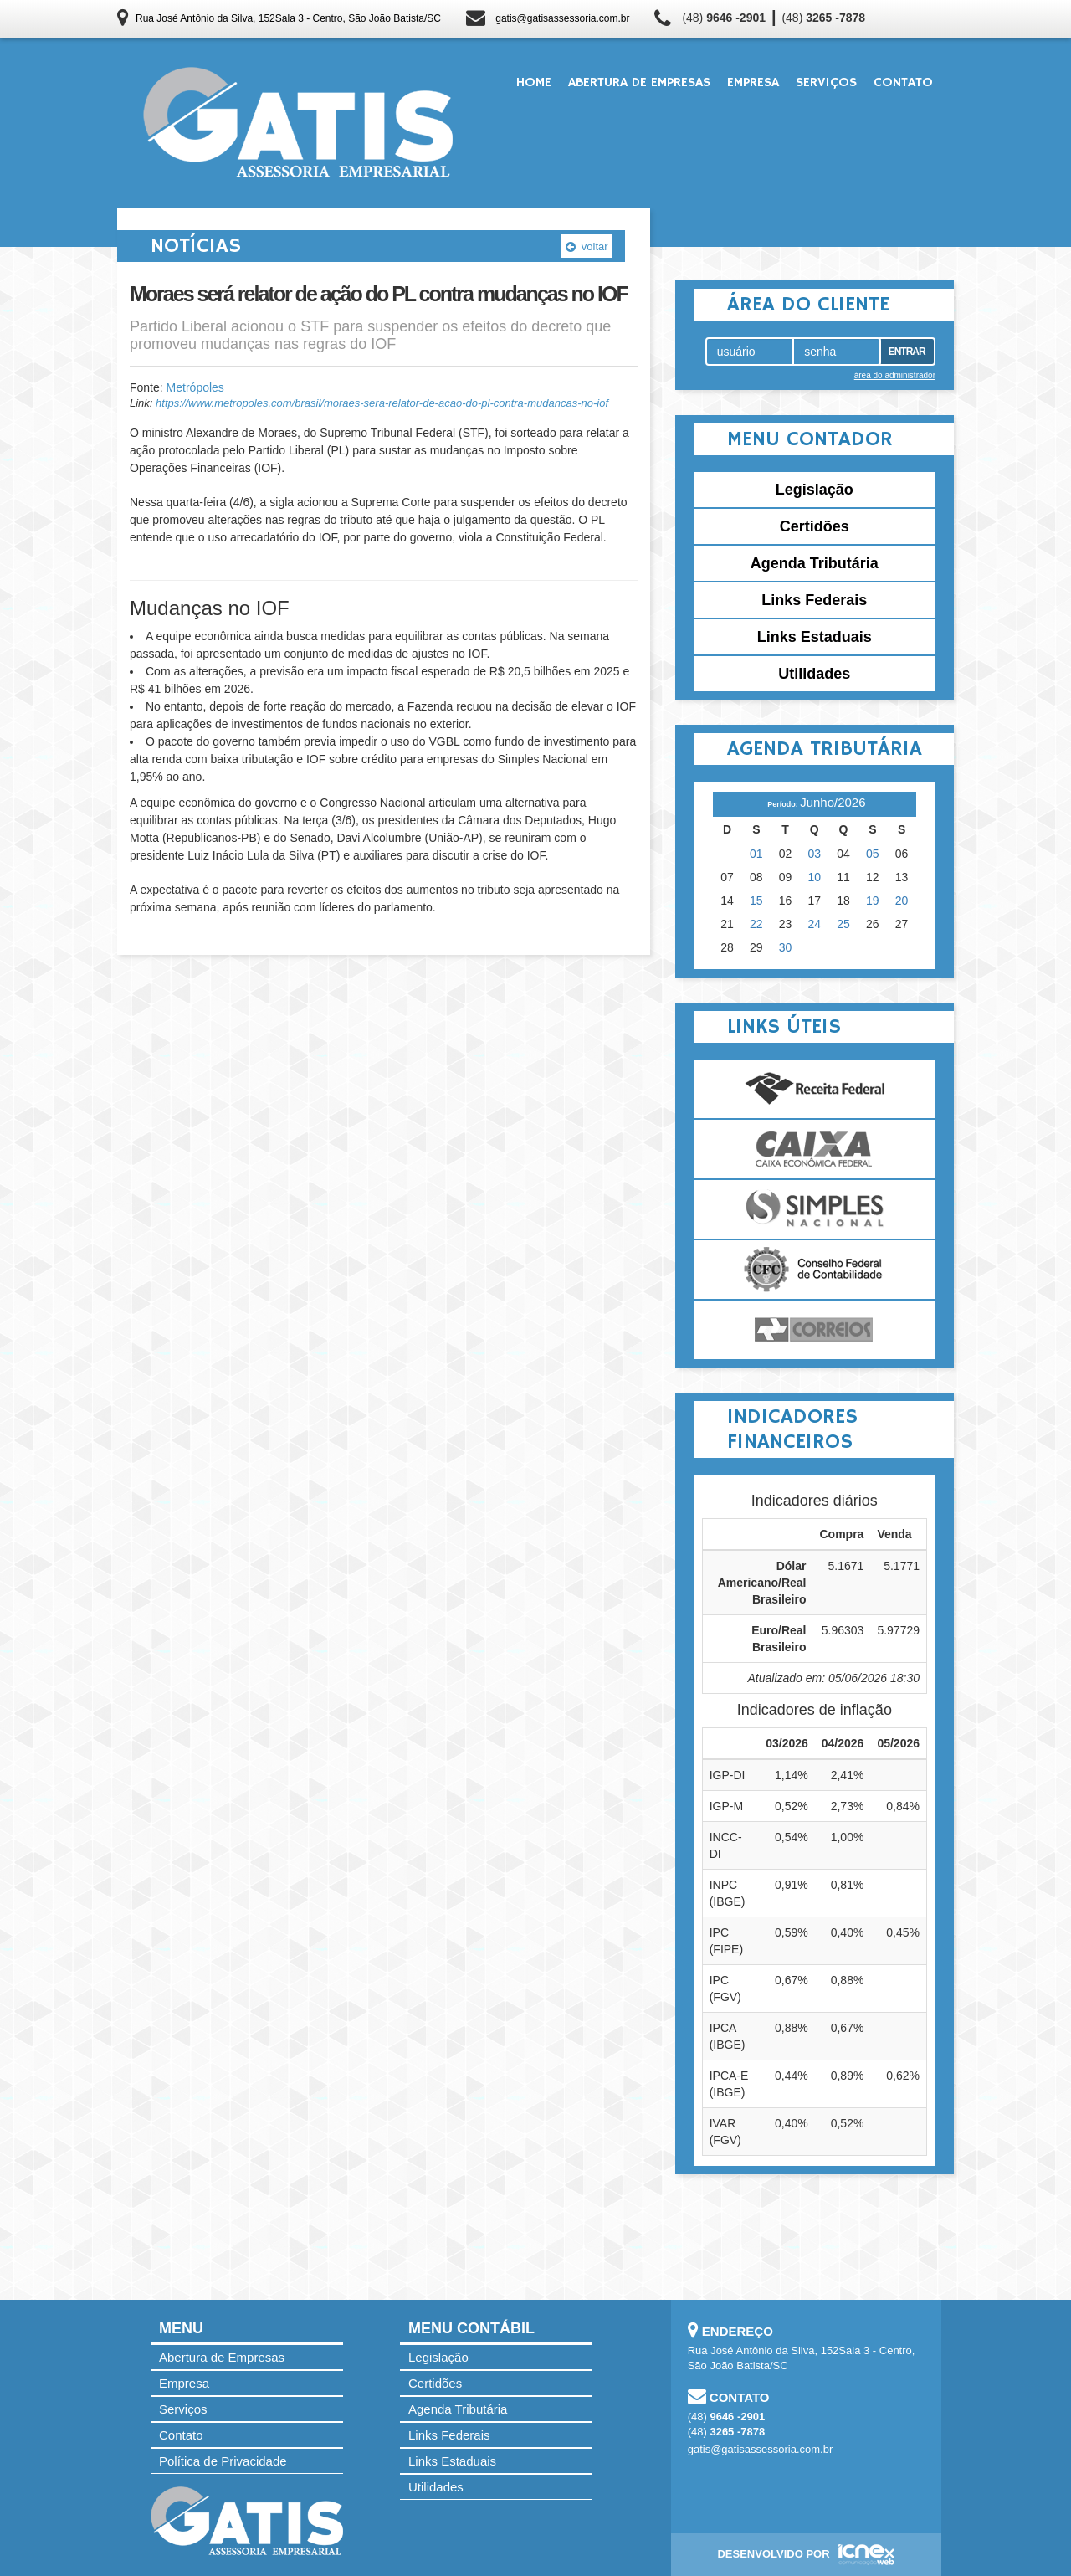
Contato (903, 82)
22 (756, 924)
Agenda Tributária (815, 563)
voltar (586, 246)
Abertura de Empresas (639, 82)
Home (533, 82)
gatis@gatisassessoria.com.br (562, 18)
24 (815, 924)
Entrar (907, 351)
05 (872, 853)
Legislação (814, 489)
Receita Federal (814, 1089)
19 (872, 900)
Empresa (753, 82)
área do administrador (894, 375)
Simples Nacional (814, 1209)
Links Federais (814, 600)
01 (756, 853)
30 (785, 947)
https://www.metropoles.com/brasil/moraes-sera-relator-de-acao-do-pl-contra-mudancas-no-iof (382, 403)
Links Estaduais (814, 637)
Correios (814, 1330)
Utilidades (814, 673)
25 (843, 924)
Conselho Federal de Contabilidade (814, 1269)
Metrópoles (195, 387)
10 (815, 877)
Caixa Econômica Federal (814, 1149)
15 (756, 900)
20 (902, 900)
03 (815, 853)
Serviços (826, 82)
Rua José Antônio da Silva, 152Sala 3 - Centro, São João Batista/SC (288, 18)
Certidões (814, 526)
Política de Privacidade (223, 2461)
